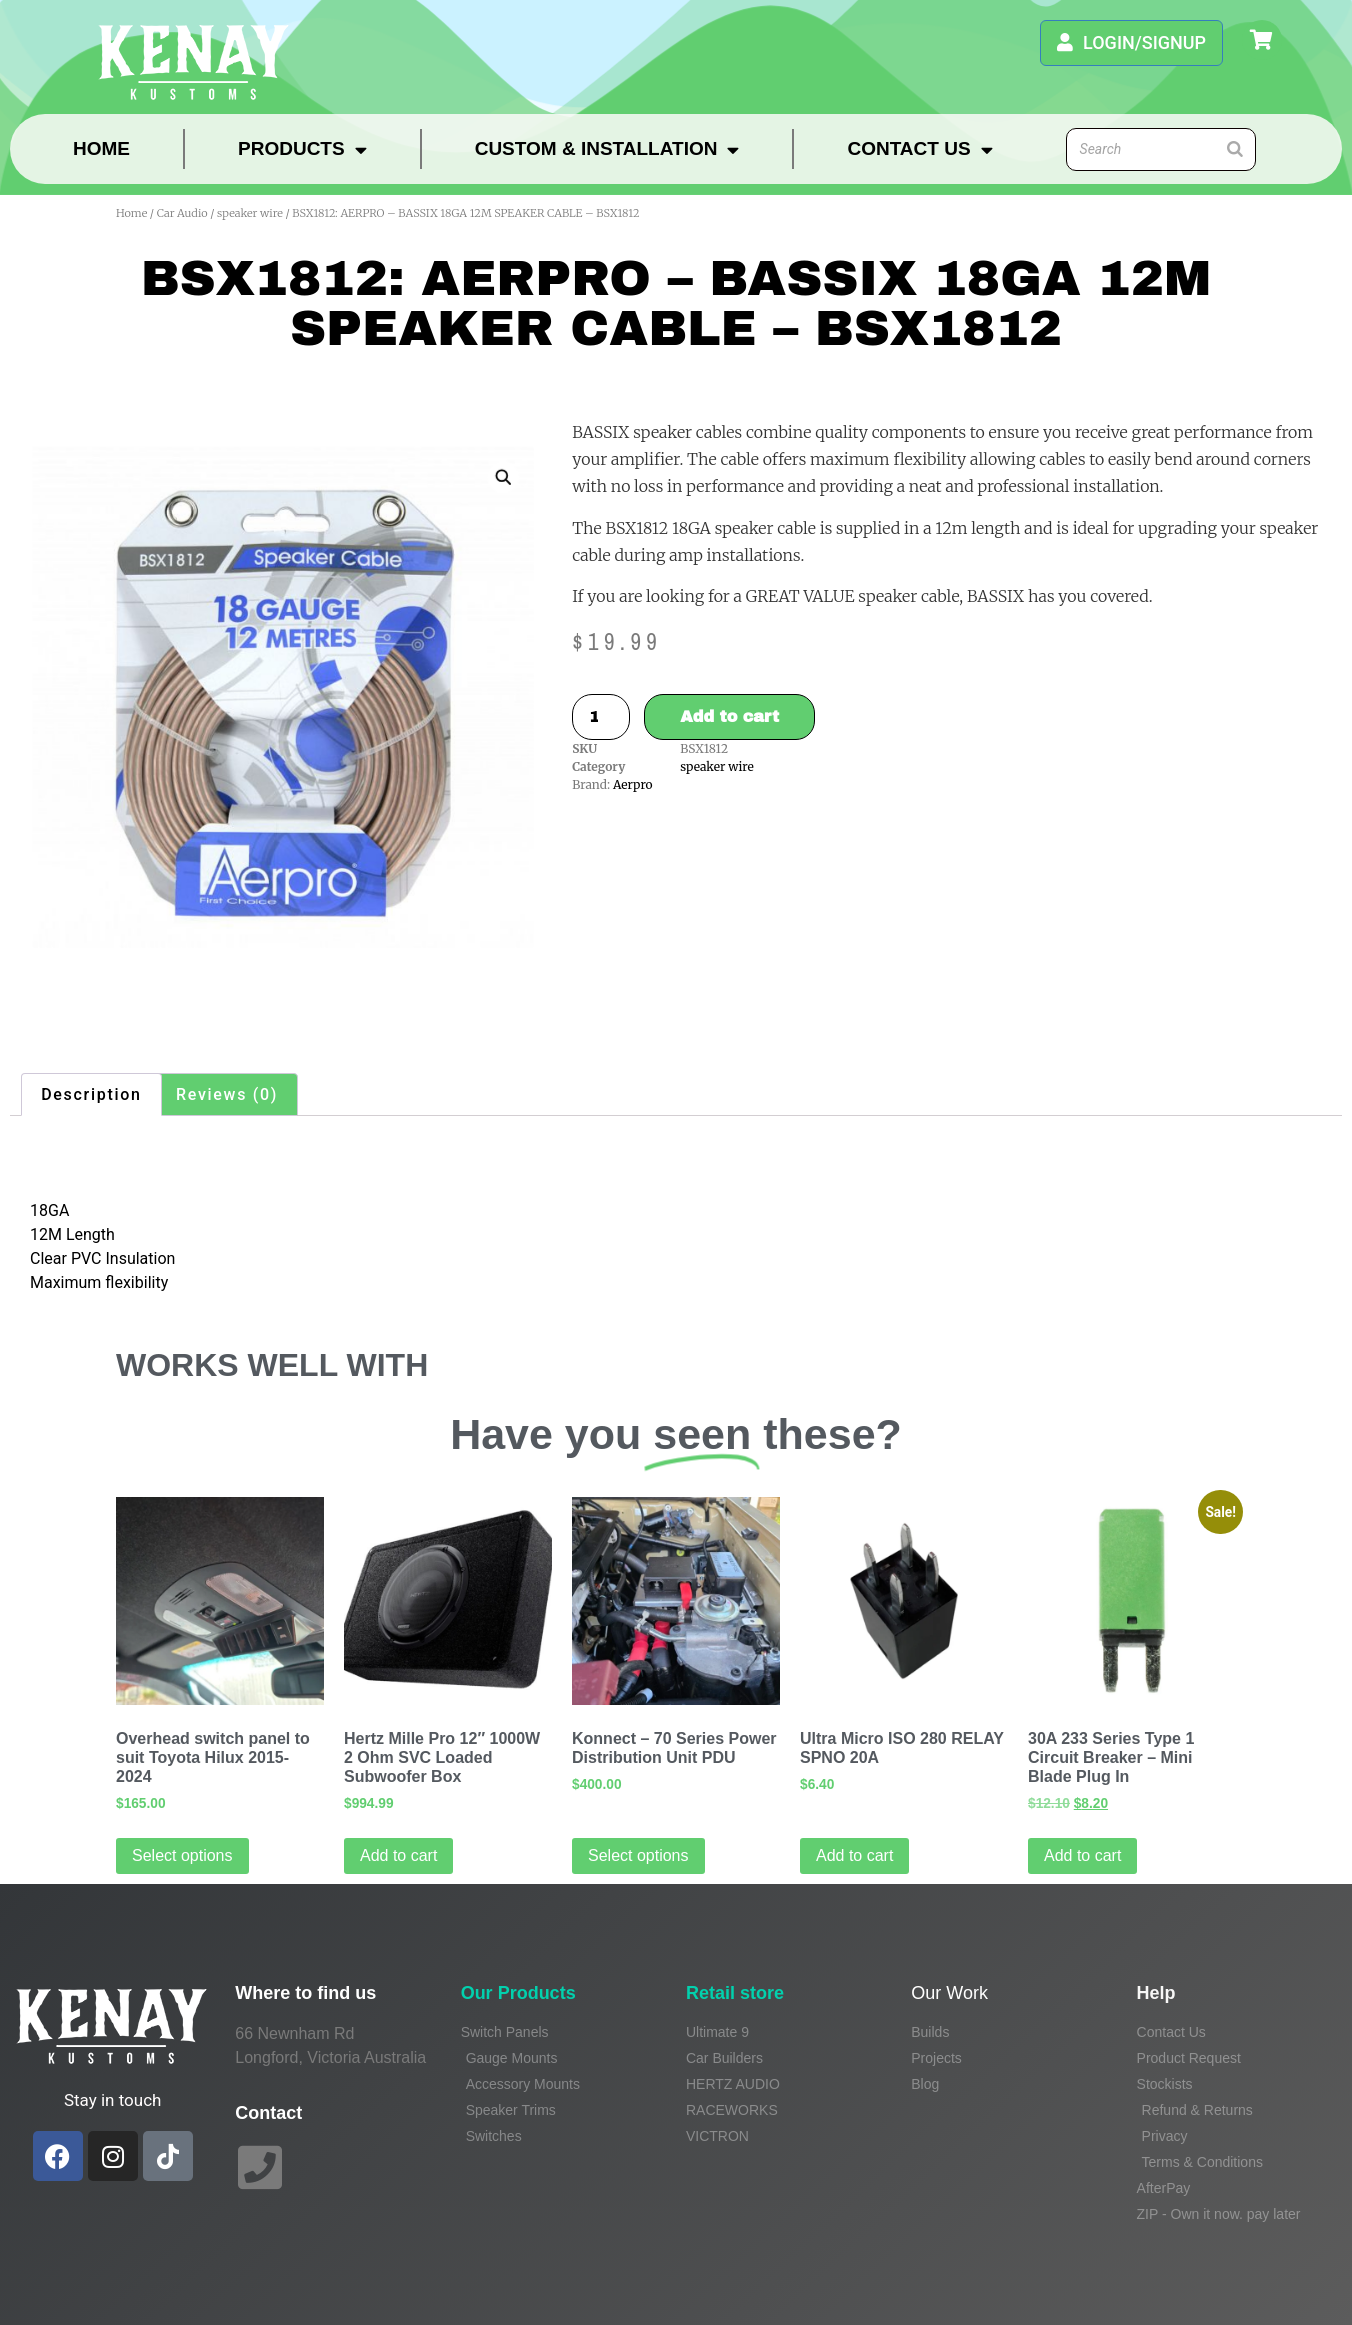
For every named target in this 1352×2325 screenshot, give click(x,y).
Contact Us (919, 149)
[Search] (1235, 149)
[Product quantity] (601, 717)
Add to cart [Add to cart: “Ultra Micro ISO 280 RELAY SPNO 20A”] (854, 1855)
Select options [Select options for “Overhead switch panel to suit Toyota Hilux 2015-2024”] (182, 1855)
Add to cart (729, 716)
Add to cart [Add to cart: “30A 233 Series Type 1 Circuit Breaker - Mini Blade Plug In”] (1082, 1855)
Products (302, 149)
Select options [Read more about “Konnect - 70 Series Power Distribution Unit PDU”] (638, 1855)
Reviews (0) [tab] (227, 1094)
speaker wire (250, 213)
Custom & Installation (607, 149)
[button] (503, 477)
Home (101, 148)
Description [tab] (91, 1094)
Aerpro (633, 784)
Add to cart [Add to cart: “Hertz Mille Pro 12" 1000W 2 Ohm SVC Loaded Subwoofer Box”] (398, 1855)
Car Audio (182, 213)
